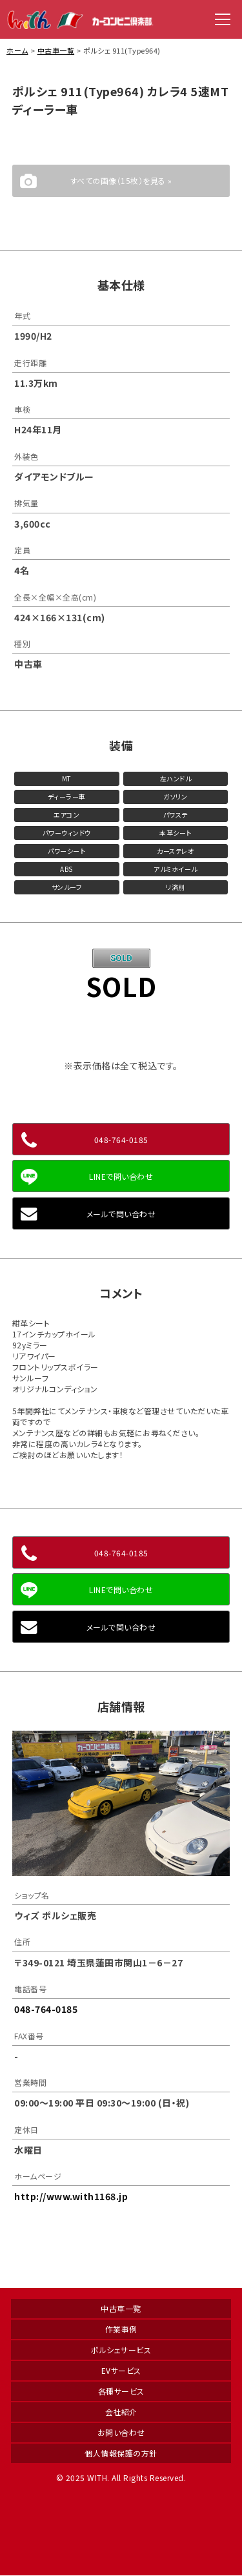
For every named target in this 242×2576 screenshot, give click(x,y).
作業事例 (121, 2329)
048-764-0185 (121, 1139)
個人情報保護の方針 (121, 2452)
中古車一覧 (56, 50)
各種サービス (121, 2390)
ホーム (17, 50)
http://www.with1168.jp (71, 2196)
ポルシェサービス (121, 2349)
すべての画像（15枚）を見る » (121, 180)
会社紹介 (121, 2411)
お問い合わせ (121, 2432)
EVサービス (121, 2370)
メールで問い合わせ (121, 1213)
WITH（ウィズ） (80, 19)
